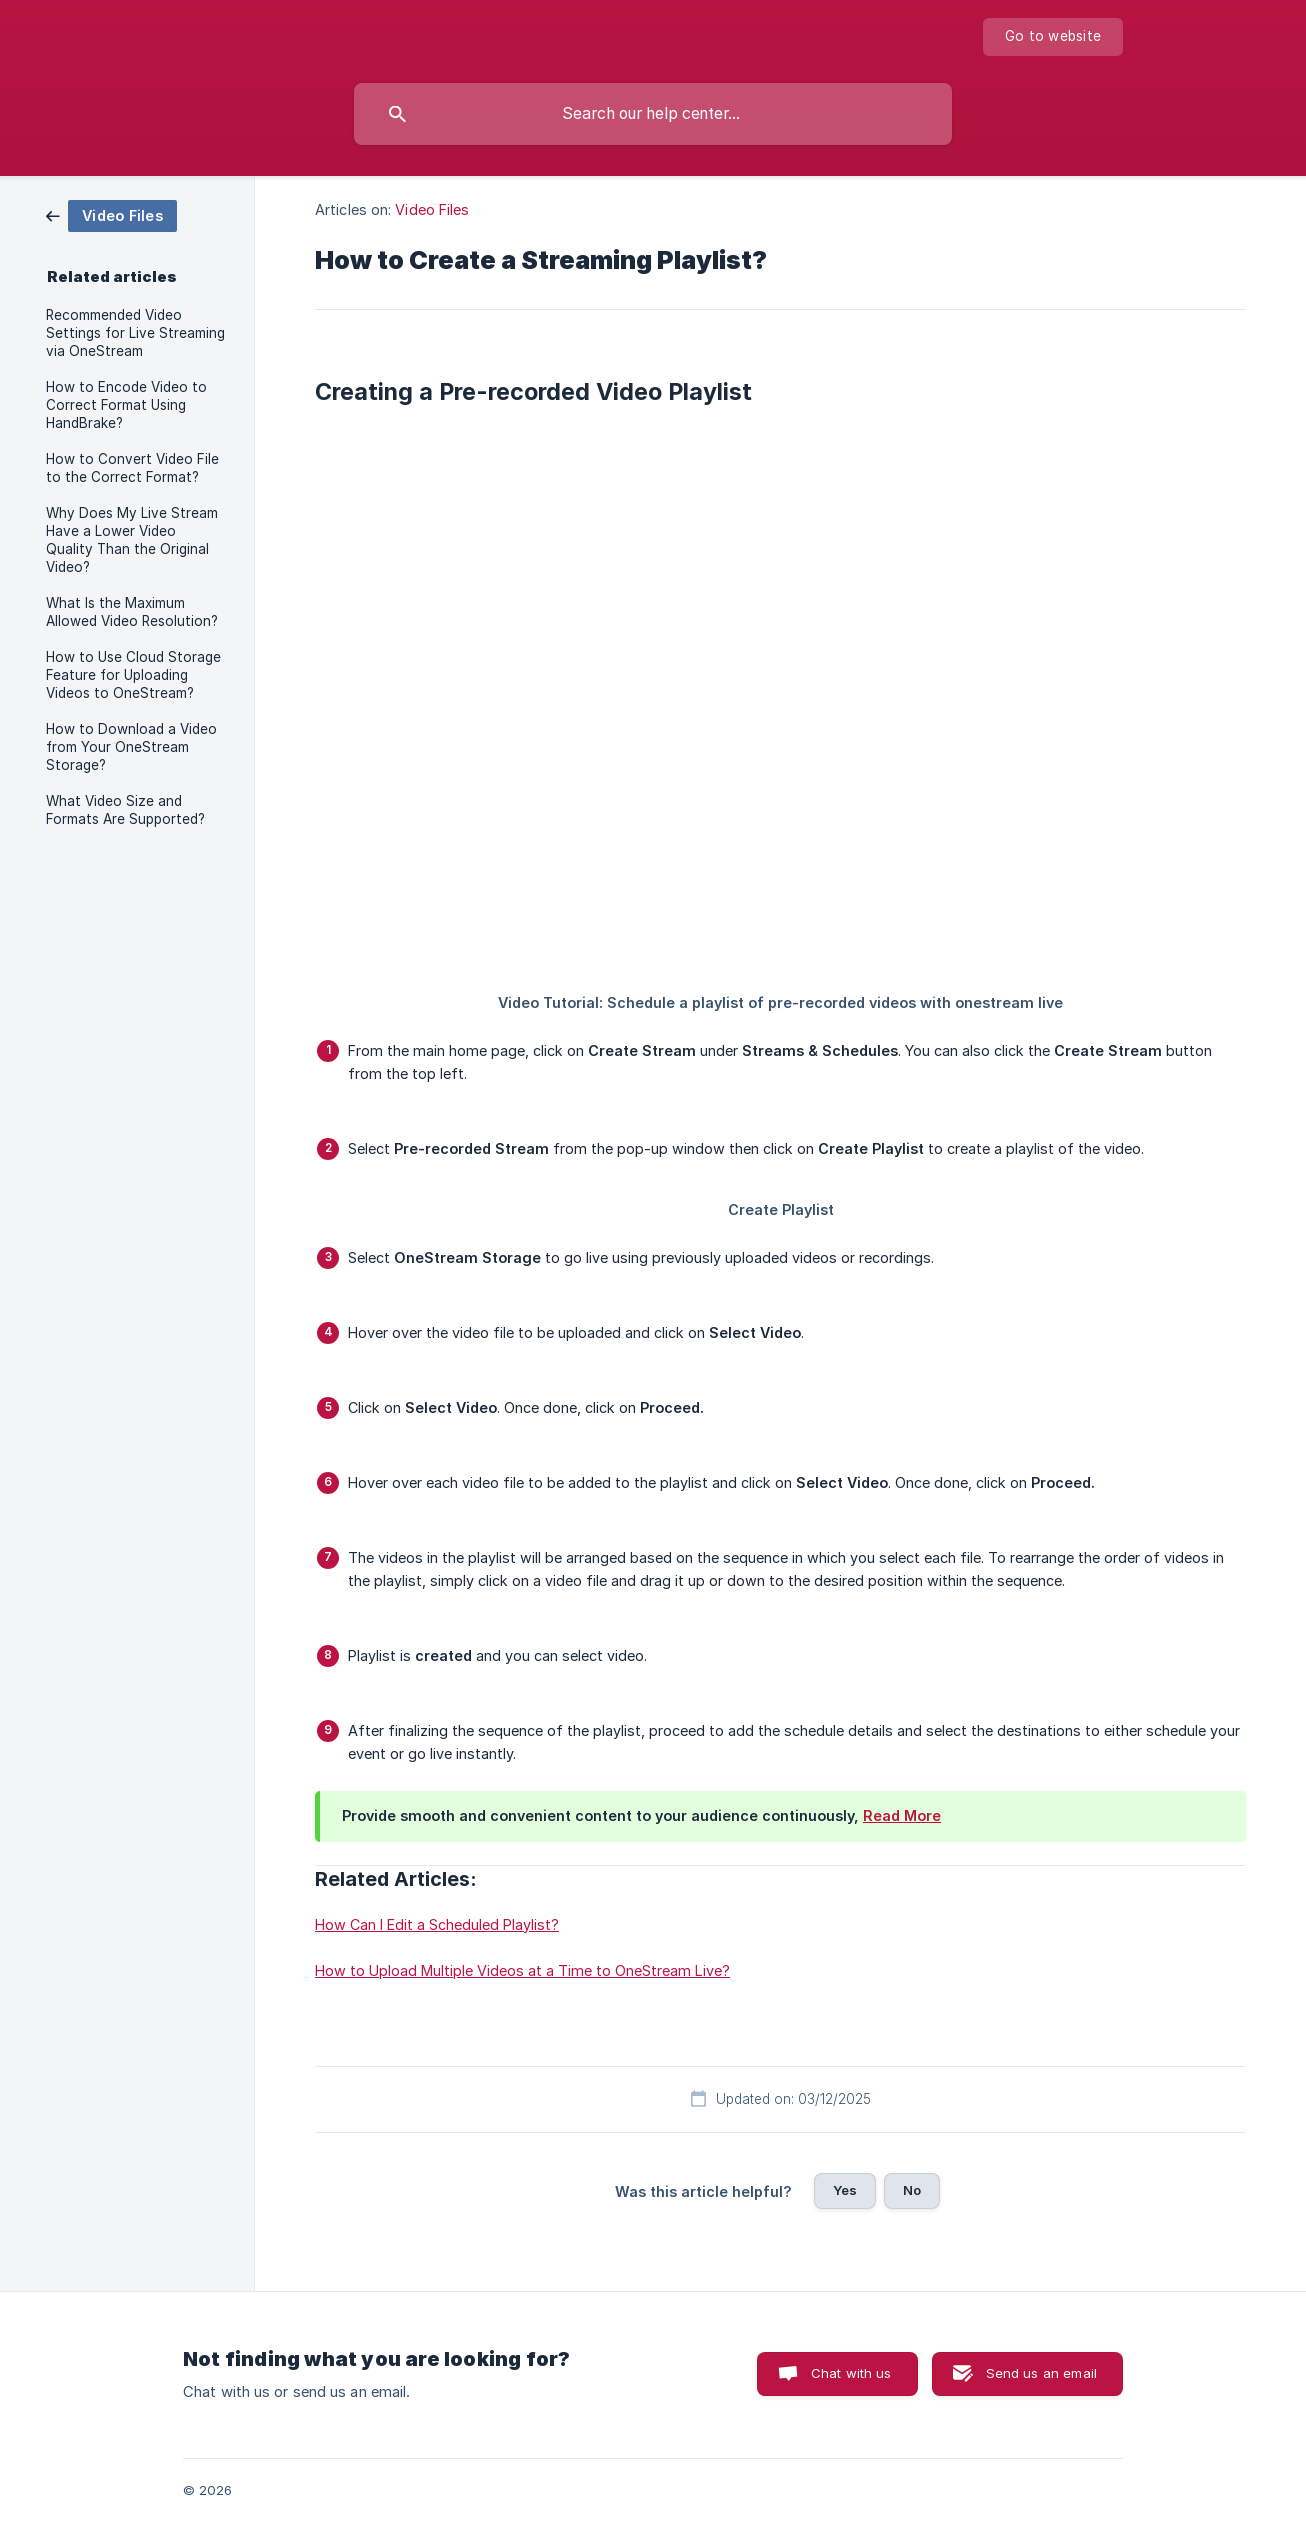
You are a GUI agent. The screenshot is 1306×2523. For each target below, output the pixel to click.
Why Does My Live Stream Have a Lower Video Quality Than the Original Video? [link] (132, 540)
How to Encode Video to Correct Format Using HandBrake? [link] (126, 405)
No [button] (912, 2190)
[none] (1053, 37)
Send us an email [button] (1041, 2373)
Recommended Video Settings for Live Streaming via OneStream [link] (135, 333)
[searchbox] (653, 114)
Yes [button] (845, 2190)
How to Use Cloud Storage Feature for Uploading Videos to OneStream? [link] (133, 675)
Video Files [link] (432, 209)
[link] (111, 214)
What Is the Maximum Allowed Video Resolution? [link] (132, 612)
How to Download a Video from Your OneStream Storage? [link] (131, 747)
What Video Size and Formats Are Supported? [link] (125, 810)
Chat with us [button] (851, 2373)
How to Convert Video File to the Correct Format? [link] (132, 468)
